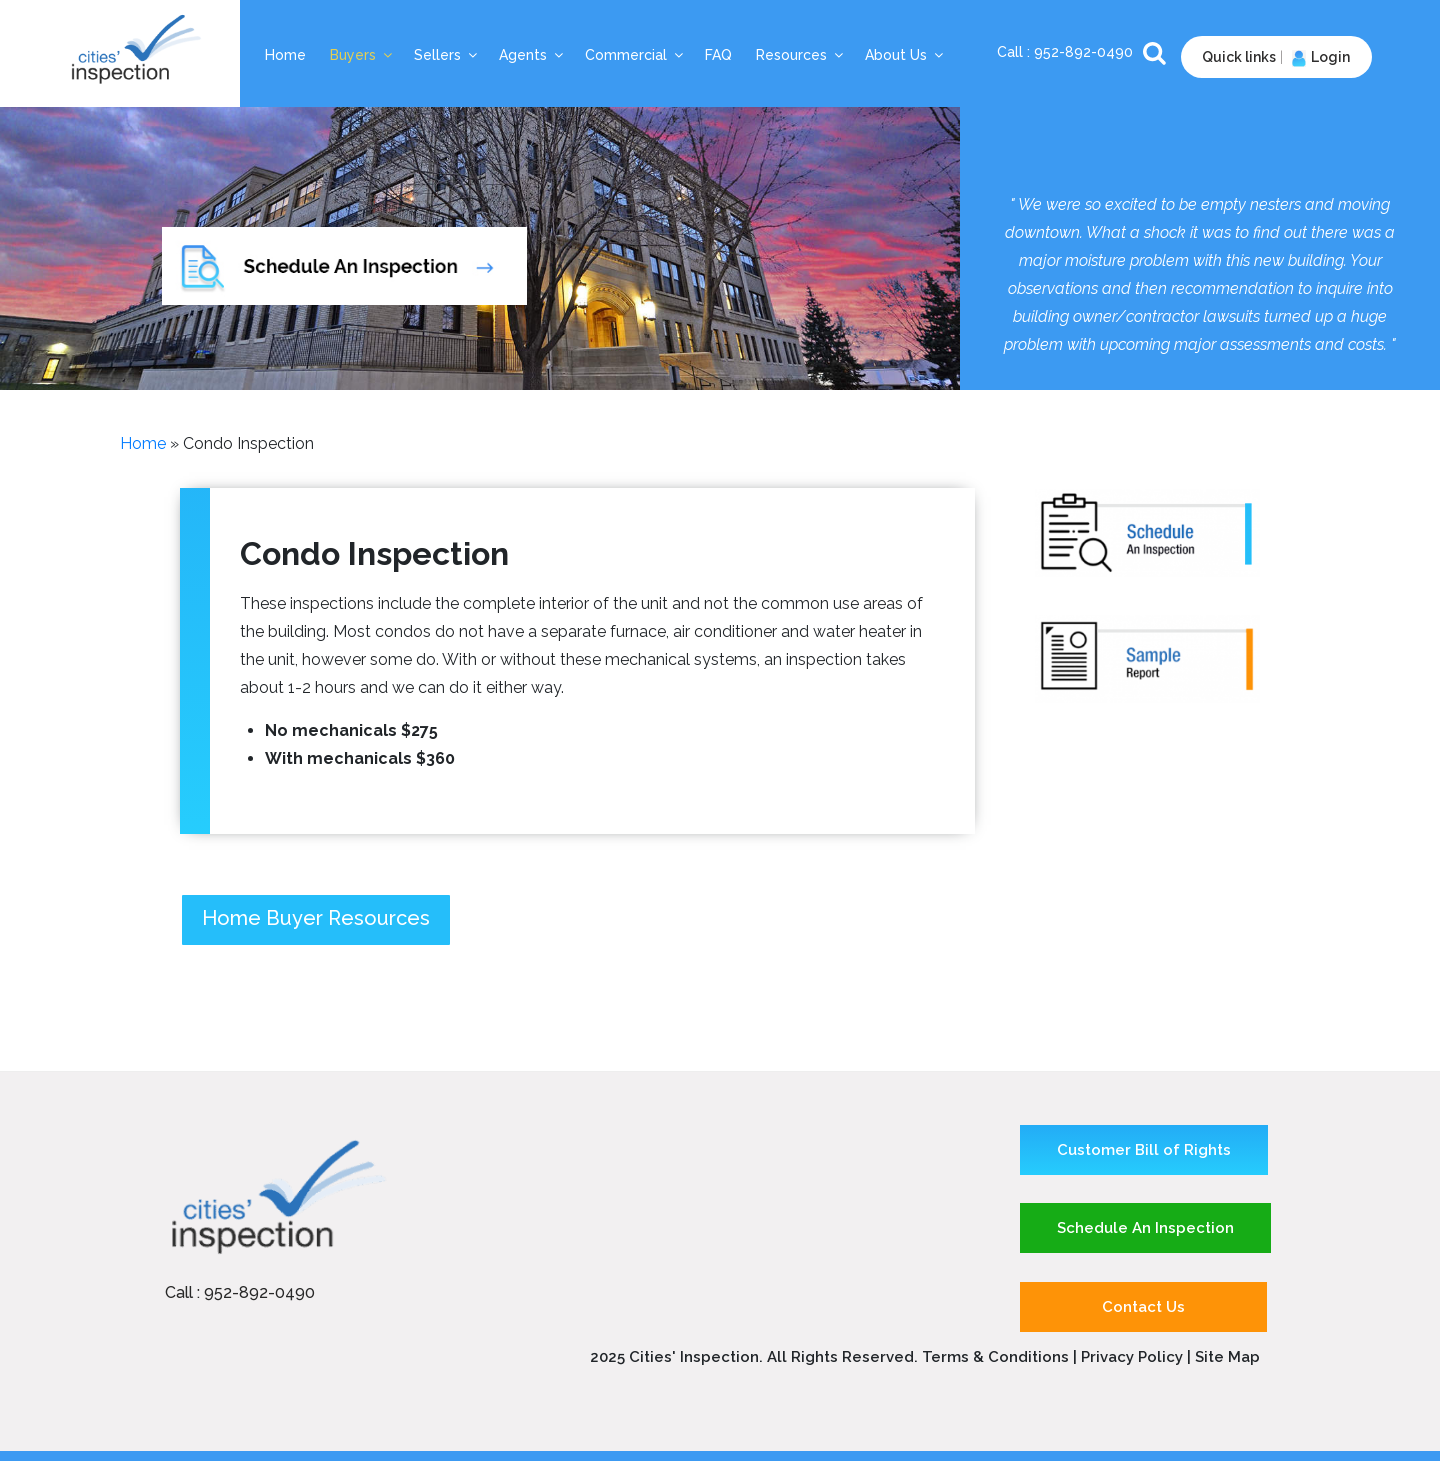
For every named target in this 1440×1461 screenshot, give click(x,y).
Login (1318, 57)
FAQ (718, 55)
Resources (801, 55)
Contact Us (1143, 1307)
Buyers (362, 55)
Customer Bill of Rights (1144, 1150)
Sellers (447, 55)
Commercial (635, 55)
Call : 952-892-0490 (240, 1292)
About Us (905, 55)
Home (285, 55)
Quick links (1239, 57)
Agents (532, 55)
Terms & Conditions (995, 1357)
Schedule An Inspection (1145, 1228)
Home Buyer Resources (316, 918)
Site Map (1227, 1357)
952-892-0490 (1085, 52)
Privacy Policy (1134, 1357)
